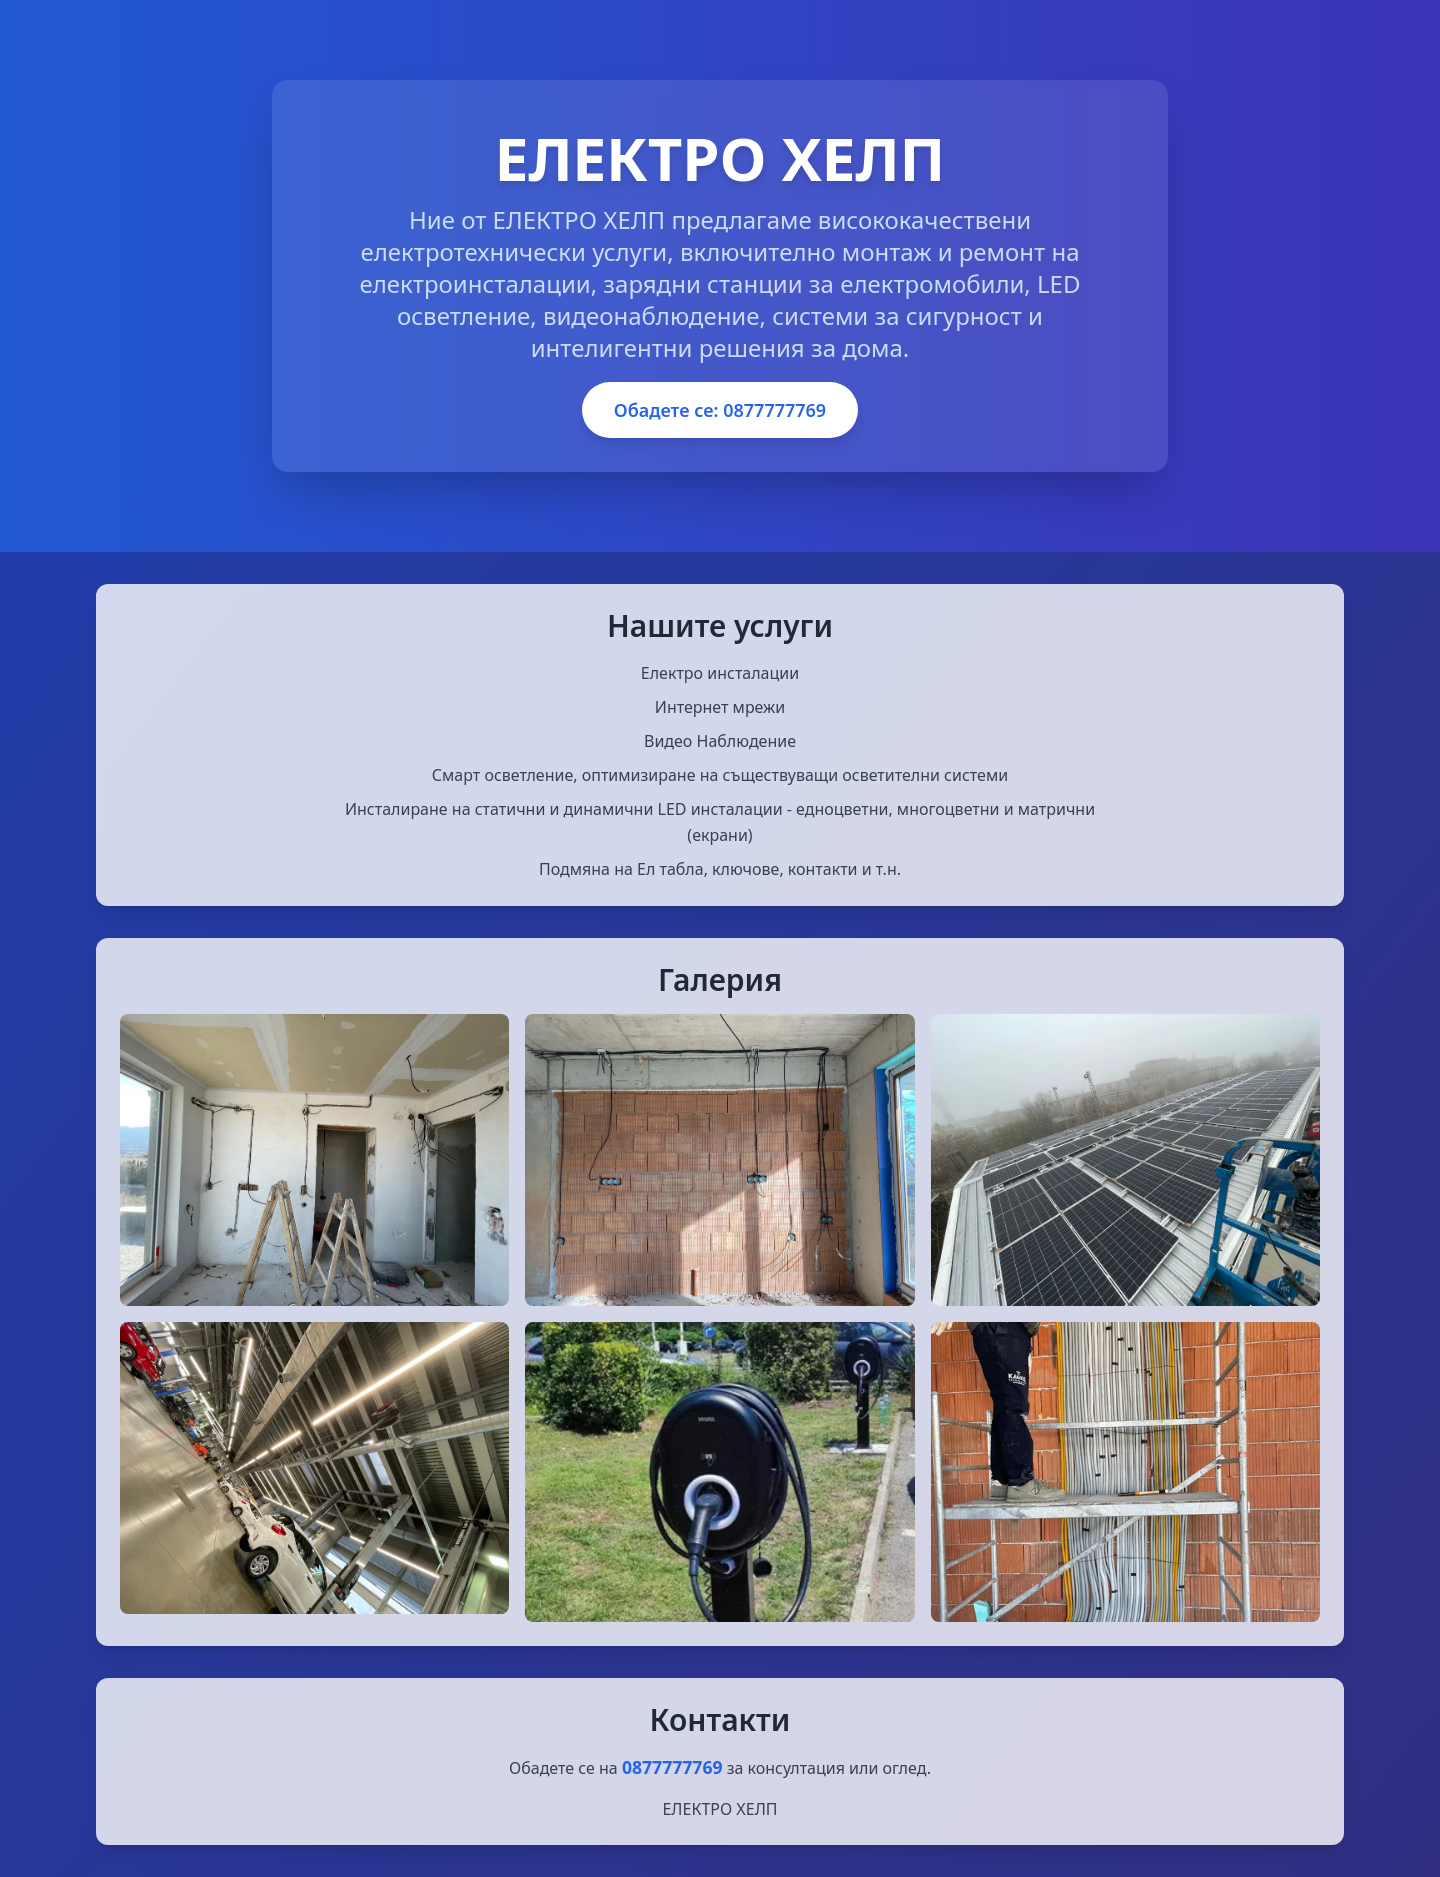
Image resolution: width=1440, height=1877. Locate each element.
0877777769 (672, 1767)
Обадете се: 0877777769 (720, 410)
